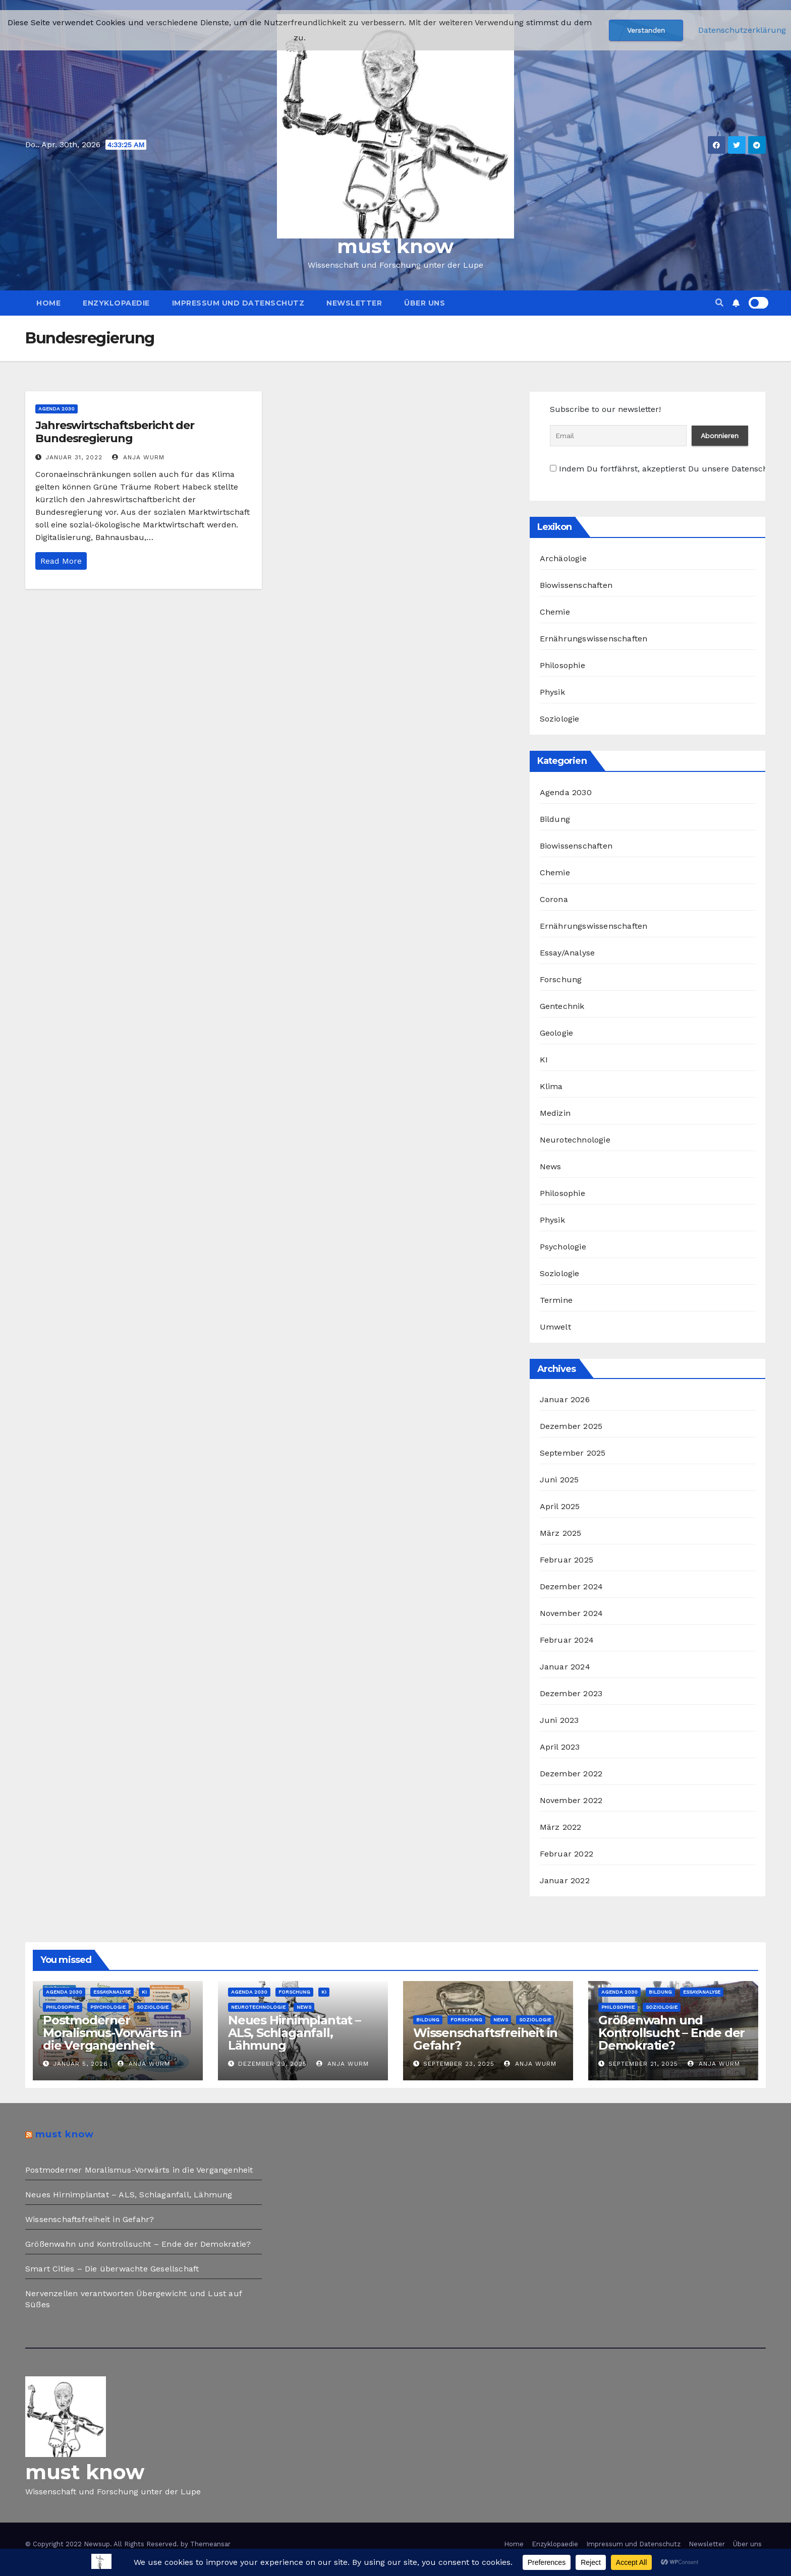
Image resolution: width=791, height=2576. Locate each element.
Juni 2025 (559, 1479)
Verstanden (646, 30)
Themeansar (210, 2544)
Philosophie (562, 665)
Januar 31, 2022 (73, 457)
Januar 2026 (565, 1399)
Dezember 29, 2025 (272, 2063)
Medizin (555, 1113)
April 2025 (560, 1506)
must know (395, 246)
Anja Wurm (138, 457)
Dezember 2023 (571, 1693)
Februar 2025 (566, 1560)
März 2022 (561, 1827)
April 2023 (560, 1747)
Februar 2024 (567, 1640)
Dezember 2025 (571, 1426)
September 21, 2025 (643, 2063)
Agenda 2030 (56, 408)
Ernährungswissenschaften (594, 638)
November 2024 (571, 1613)
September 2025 (573, 1453)
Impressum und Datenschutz (238, 303)
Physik (552, 692)
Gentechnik (562, 1006)
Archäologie (563, 558)
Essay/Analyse (567, 952)
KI (544, 1059)
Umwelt (555, 1327)
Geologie (557, 1033)
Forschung (561, 979)
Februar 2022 (566, 1854)
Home (48, 303)
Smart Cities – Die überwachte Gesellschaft (112, 2268)
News (550, 1166)
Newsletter (354, 303)
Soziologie (560, 719)
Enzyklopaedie (116, 303)
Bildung (555, 819)
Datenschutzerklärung (742, 30)
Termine (556, 1300)
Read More (61, 561)
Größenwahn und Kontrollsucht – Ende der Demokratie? (671, 2033)
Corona (554, 899)
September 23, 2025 (458, 2063)
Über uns (424, 303)
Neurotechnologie (575, 1140)
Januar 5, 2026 (80, 2063)
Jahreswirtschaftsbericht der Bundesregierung (114, 431)
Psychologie (563, 1246)
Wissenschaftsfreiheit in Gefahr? (485, 2039)
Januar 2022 (565, 1880)
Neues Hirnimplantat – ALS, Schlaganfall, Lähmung (294, 2033)
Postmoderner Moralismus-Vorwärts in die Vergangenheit (112, 2033)
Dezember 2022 (571, 1773)
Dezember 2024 (571, 1586)
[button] (719, 303)
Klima (551, 1086)
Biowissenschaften (576, 585)
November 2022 (571, 1800)
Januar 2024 (565, 1666)
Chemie (555, 612)
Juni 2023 (559, 1720)
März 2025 (561, 1533)
